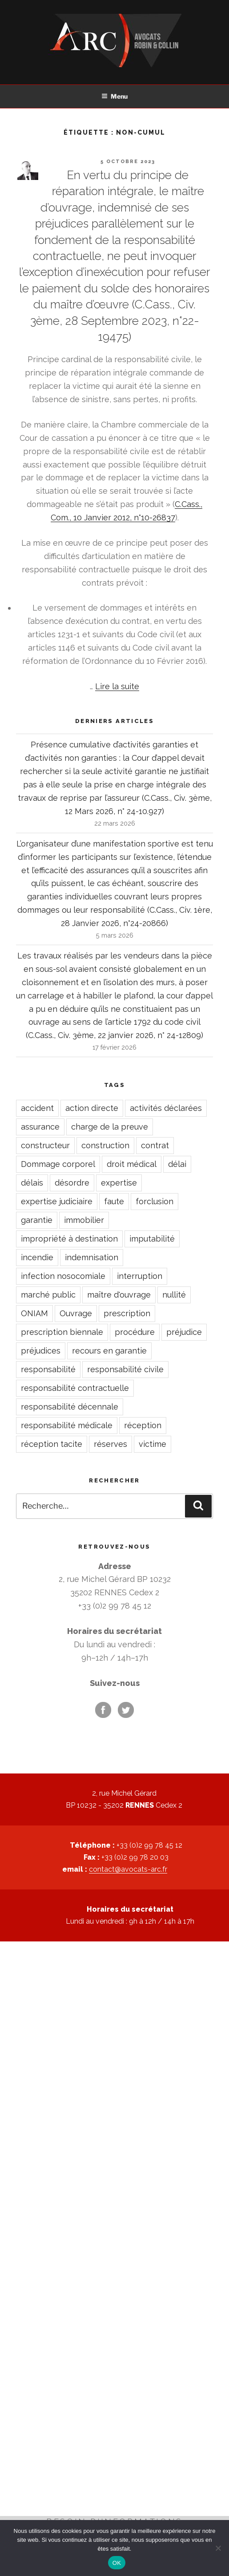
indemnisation (91, 1257)
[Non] (217, 2548)
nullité (174, 1294)
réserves (110, 1444)
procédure (135, 1332)
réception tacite (51, 1444)
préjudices (40, 1350)
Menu (114, 96)
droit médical (132, 1164)
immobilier (84, 1220)
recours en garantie (109, 1350)
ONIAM (34, 1313)
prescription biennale (62, 1332)
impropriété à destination (69, 1238)
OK (116, 2563)
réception (142, 1425)
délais (32, 1182)
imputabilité (152, 1238)
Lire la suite (117, 686)
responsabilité (48, 1369)
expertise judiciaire (56, 1201)
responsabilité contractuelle (75, 1388)
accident (37, 1108)
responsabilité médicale (66, 1425)
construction (105, 1145)
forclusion (154, 1201)
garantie (36, 1220)
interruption (139, 1276)
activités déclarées (166, 1108)
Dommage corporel (58, 1164)
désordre (72, 1182)
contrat (155, 1145)
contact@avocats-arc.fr (128, 1869)
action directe (91, 1108)
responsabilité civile (125, 1369)
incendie (37, 1257)
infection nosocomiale (63, 1276)
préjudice (184, 1332)
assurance (40, 1126)
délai (177, 1164)
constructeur (45, 1145)
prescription (127, 1313)
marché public (48, 1294)
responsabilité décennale (69, 1406)
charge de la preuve (109, 1126)
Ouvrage (76, 1313)
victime (152, 1444)
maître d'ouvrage (119, 1294)
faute (114, 1201)
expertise (119, 1182)
